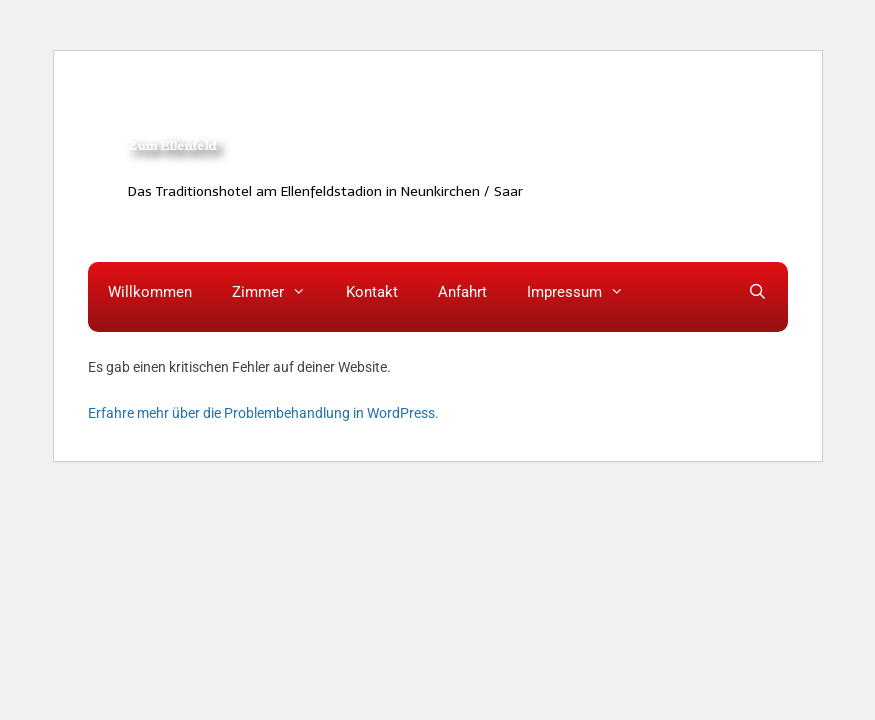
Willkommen (150, 292)
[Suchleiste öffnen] (757, 292)
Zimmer (279, 292)
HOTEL (290, 83)
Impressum (585, 292)
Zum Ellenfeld (172, 145)
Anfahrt (462, 292)
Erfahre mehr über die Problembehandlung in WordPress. (263, 413)
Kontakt (372, 292)
